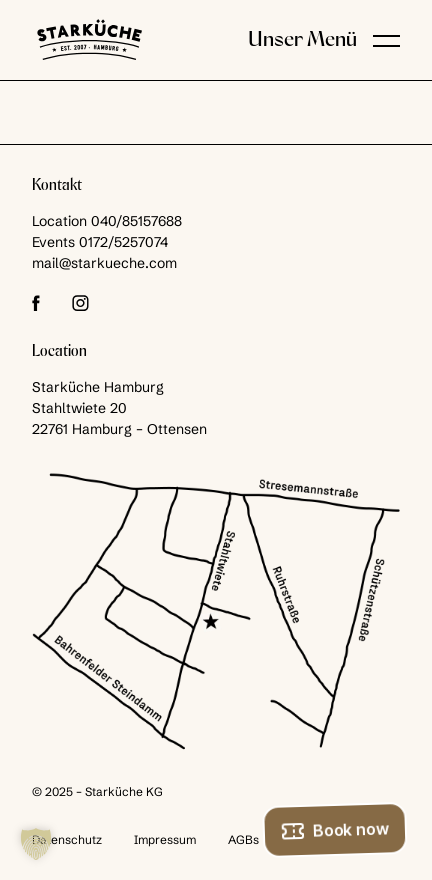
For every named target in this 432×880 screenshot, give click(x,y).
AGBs (243, 839)
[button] (386, 40)
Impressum (165, 839)
